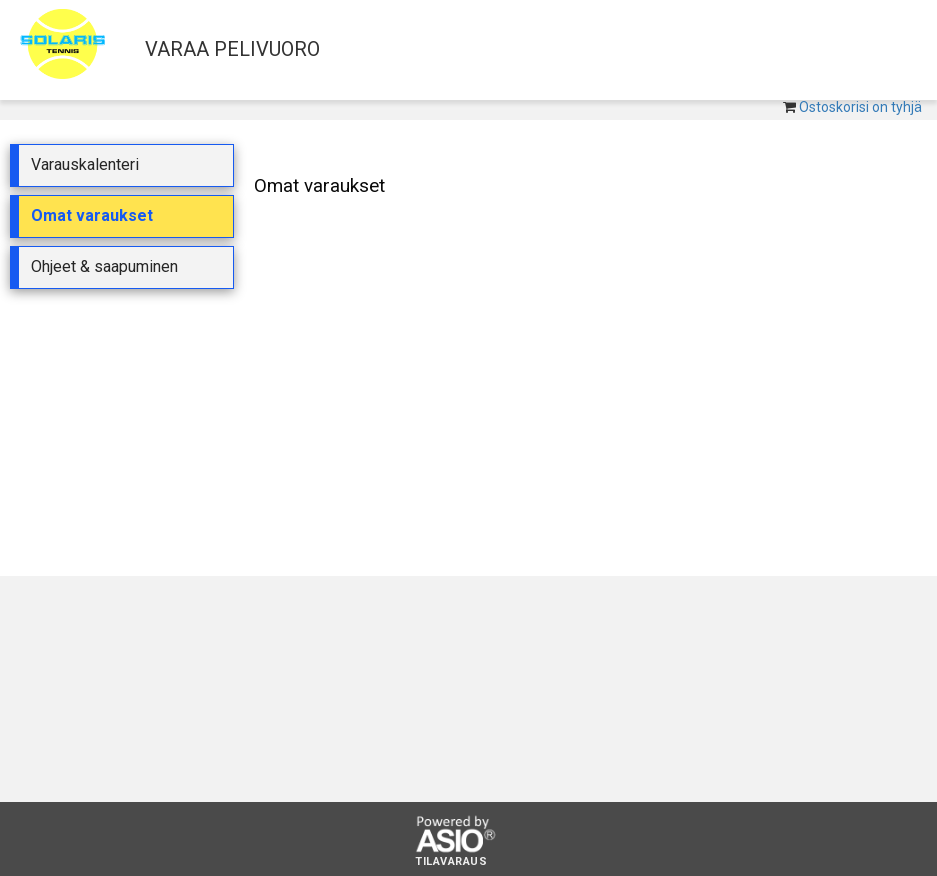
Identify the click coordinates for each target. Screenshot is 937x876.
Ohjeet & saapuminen (104, 266)
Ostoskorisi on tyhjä (860, 107)
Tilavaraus (451, 862)
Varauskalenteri (85, 164)
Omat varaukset (92, 215)
